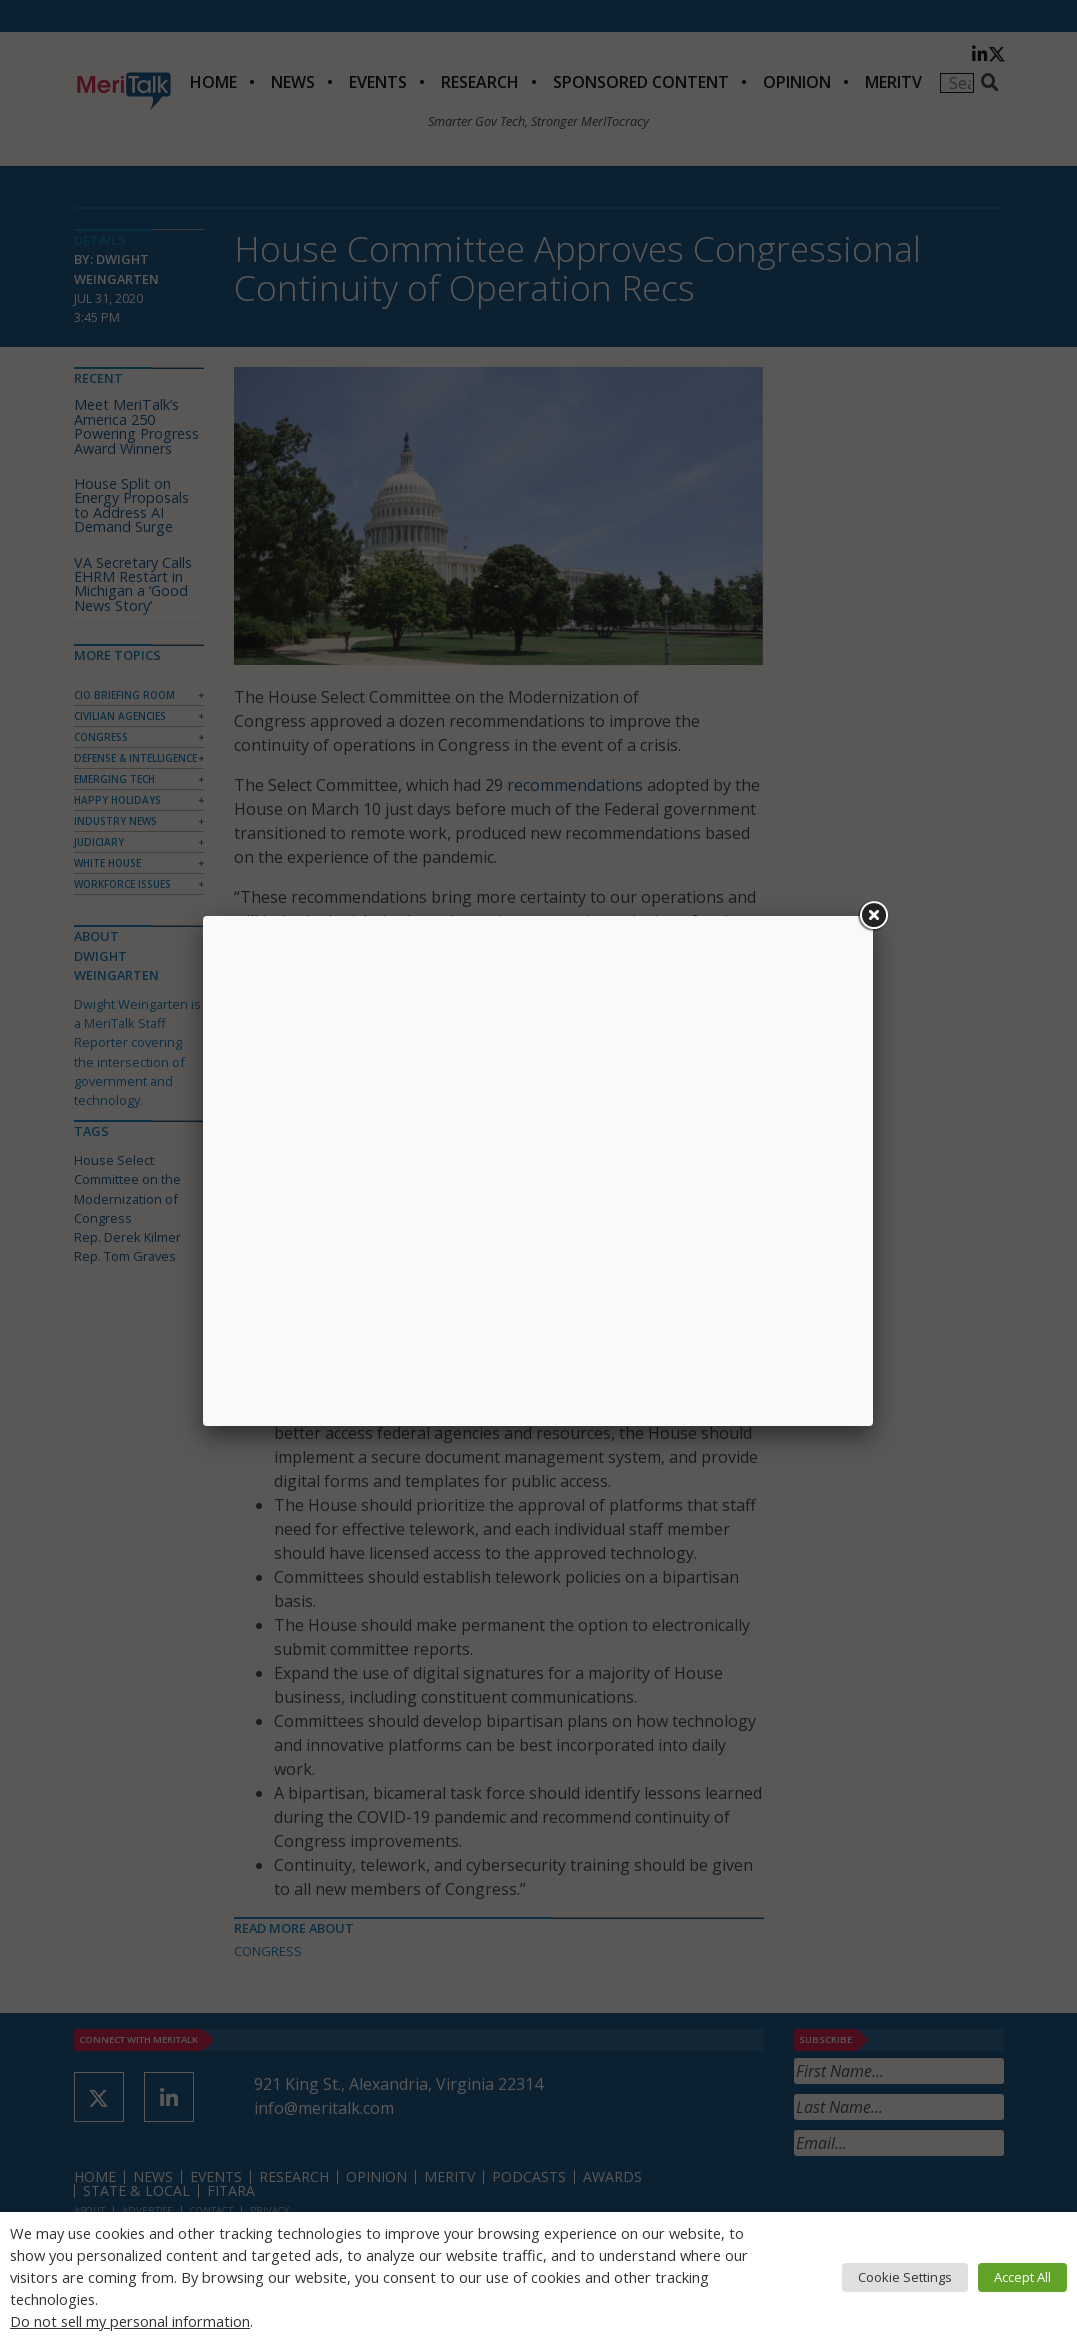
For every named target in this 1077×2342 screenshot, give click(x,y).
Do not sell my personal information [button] (130, 2321)
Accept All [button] (1022, 2277)
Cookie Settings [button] (905, 2277)
